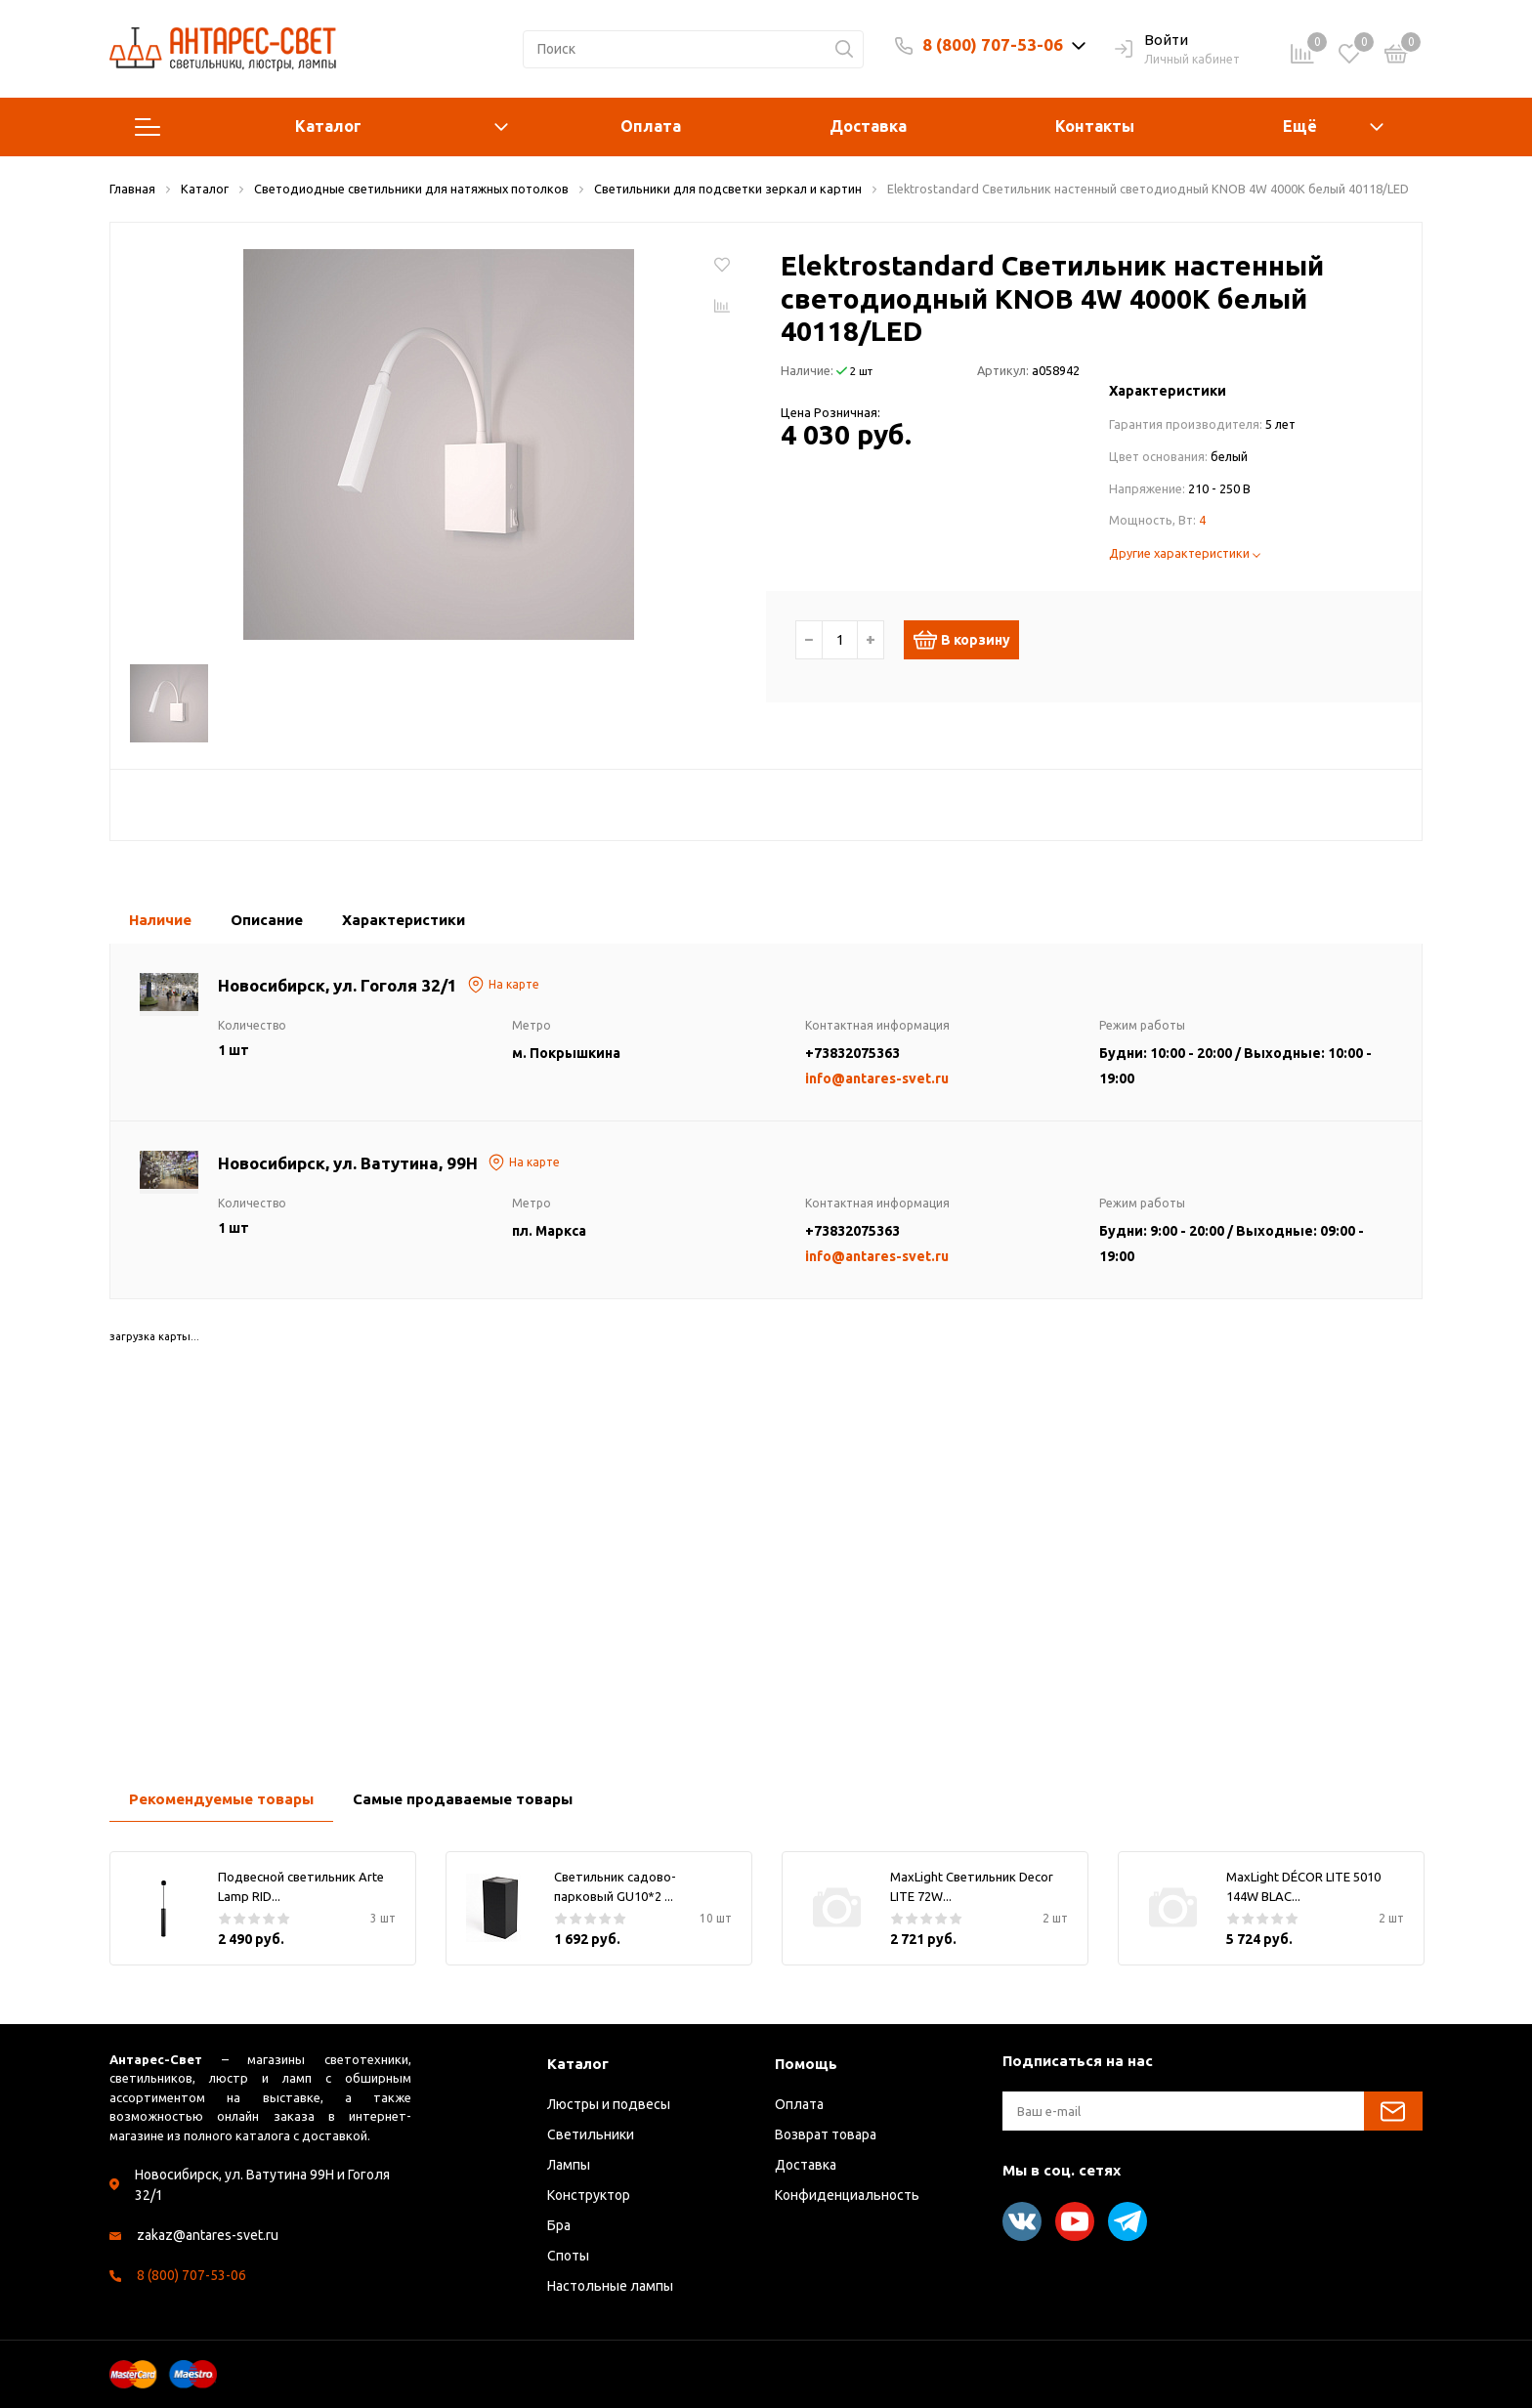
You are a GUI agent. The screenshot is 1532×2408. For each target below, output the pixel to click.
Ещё (1300, 126)
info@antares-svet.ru (877, 1078)
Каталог (321, 127)
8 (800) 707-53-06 (992, 44)
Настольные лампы (610, 2286)
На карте (503, 984)
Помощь (806, 2063)
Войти (1151, 41)
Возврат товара (825, 2134)
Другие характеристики (1184, 553)
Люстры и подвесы (608, 2104)
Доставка (868, 126)
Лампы (568, 2165)
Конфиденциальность (847, 2195)
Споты (568, 2255)
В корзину (969, 640)
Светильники (590, 2134)
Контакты (1094, 126)
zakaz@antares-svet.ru (207, 2235)
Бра (559, 2225)
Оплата (650, 126)
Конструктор (588, 2195)
